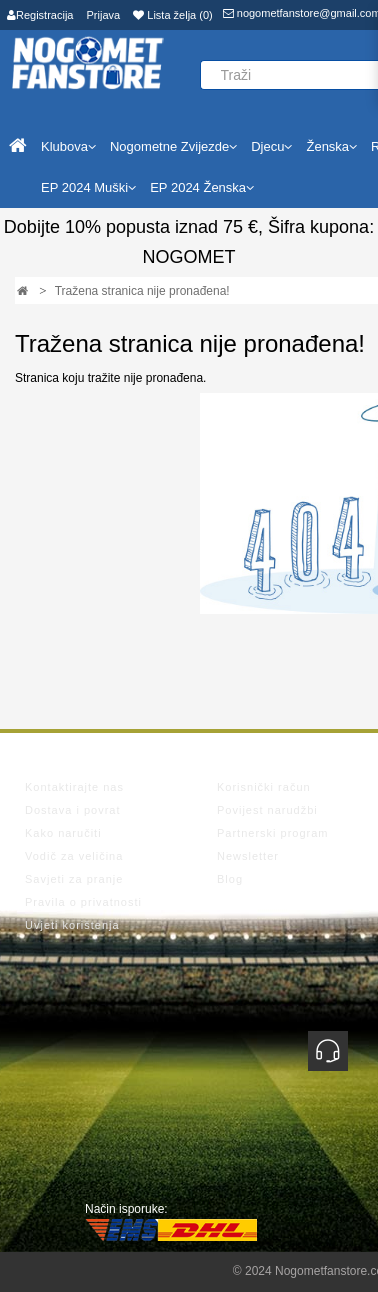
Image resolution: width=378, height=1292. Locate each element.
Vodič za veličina (74, 856)
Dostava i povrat (72, 810)
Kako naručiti (63, 833)
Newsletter (248, 856)
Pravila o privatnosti (83, 902)
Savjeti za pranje (74, 879)
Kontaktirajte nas (74, 787)
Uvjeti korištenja (72, 925)
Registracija (40, 15)
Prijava (104, 15)
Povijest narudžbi (267, 810)
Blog (230, 879)
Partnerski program (273, 833)
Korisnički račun (264, 787)
